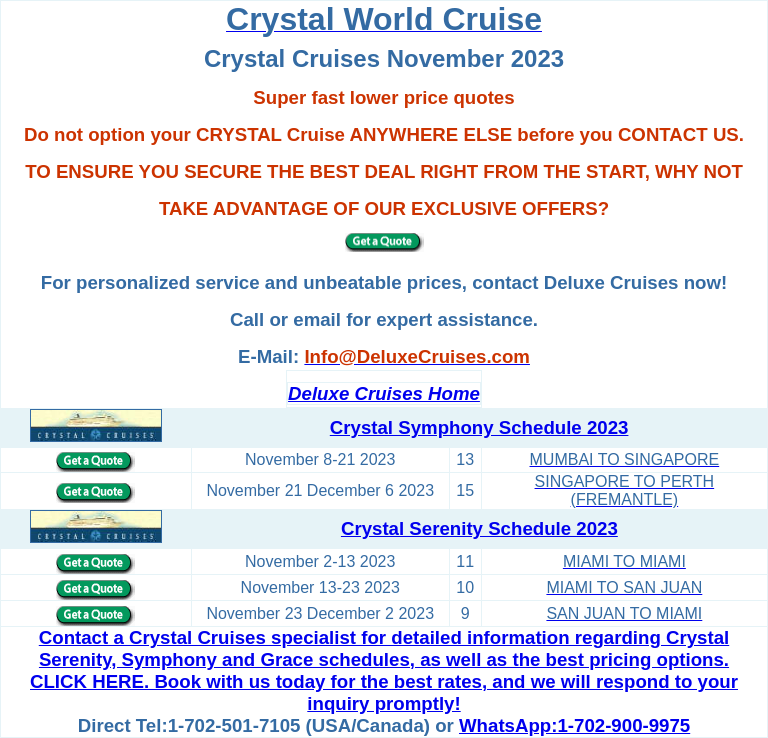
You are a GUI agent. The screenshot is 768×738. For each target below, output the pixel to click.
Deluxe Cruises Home (384, 393)
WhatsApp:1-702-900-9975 (574, 725)
